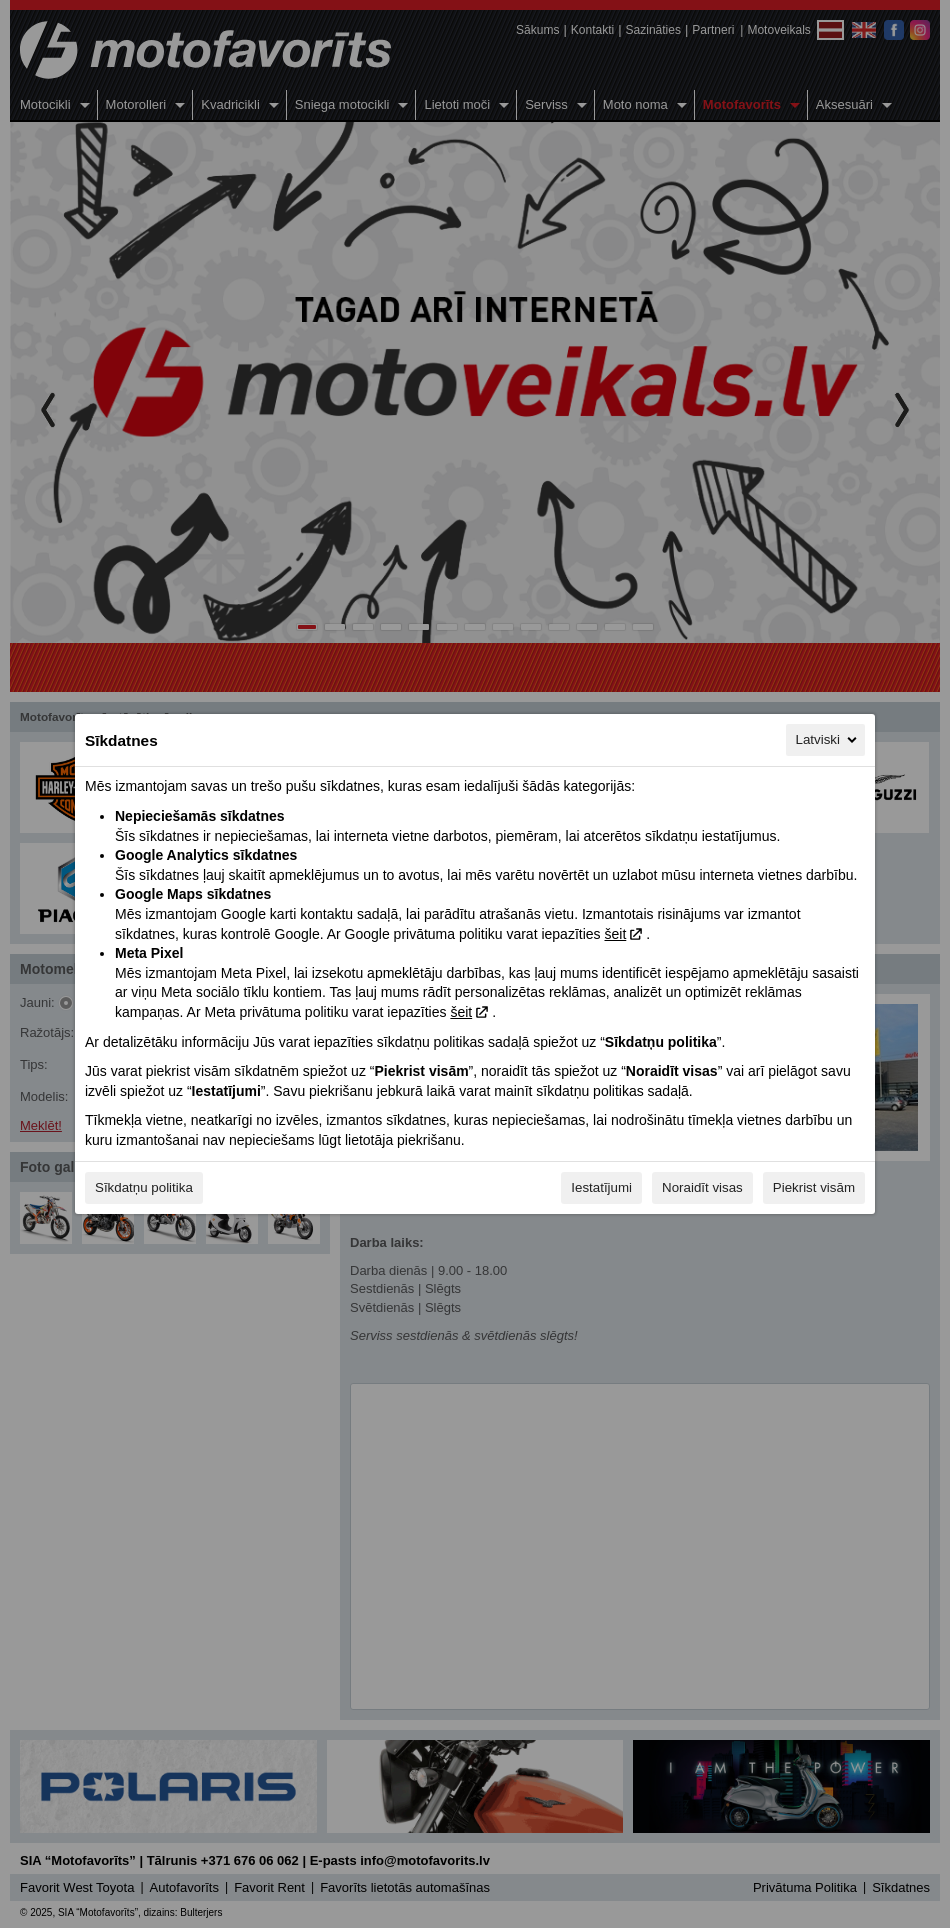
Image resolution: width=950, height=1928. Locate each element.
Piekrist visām (814, 1187)
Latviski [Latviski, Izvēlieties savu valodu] (828, 740)
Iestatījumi (601, 1187)
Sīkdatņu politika (144, 1187)
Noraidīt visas (702, 1187)
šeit (615, 934)
